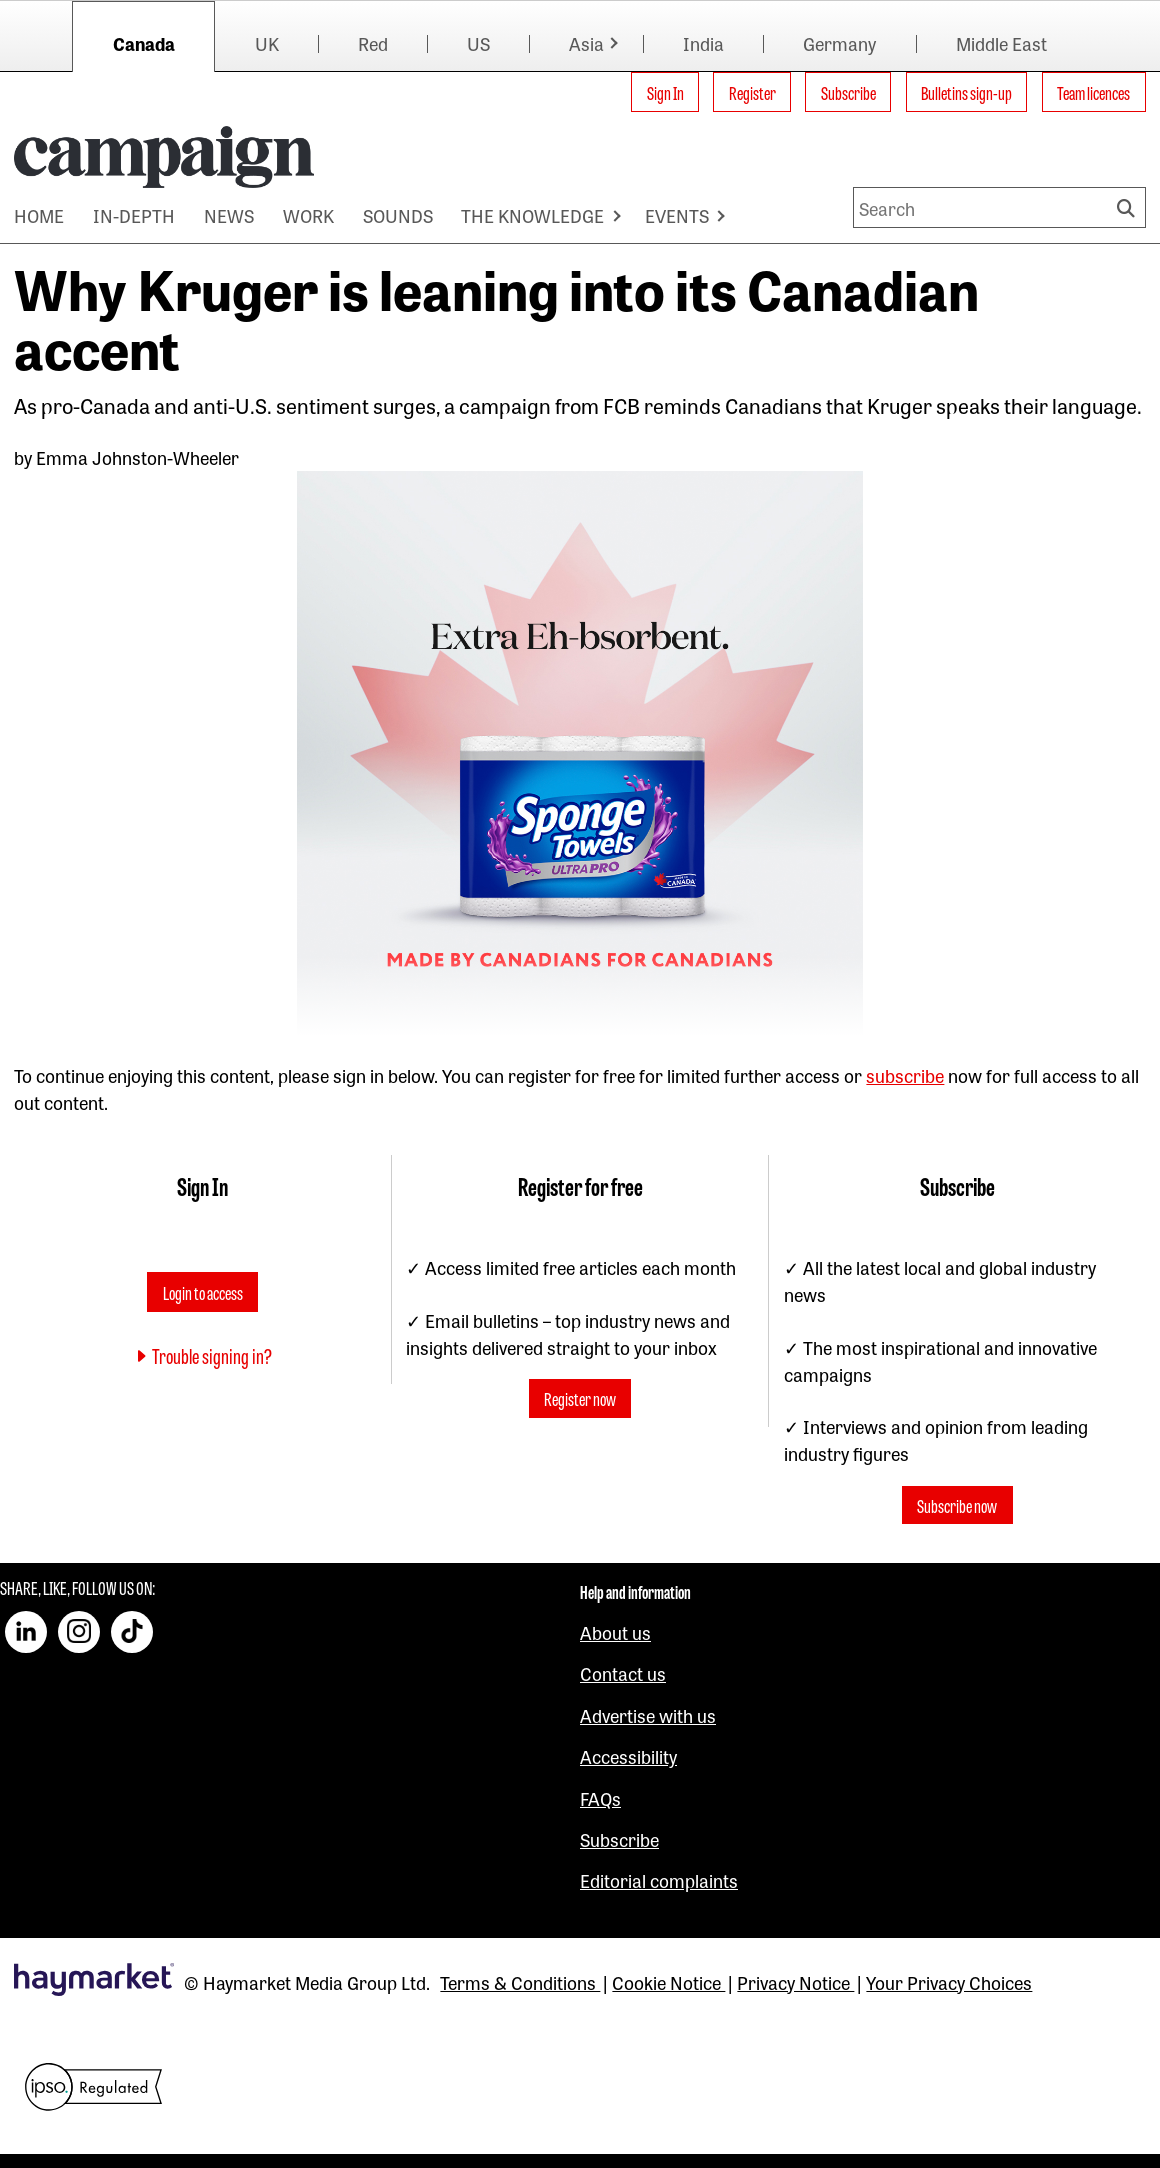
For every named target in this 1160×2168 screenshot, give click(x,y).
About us (615, 1632)
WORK (308, 215)
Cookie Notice (668, 1982)
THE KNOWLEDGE (532, 215)
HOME (39, 215)
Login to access (203, 1292)
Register (752, 92)
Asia (586, 43)
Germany (839, 43)
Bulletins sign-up (966, 92)
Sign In (665, 92)
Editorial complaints (659, 1880)
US (478, 43)
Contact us (623, 1673)
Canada (144, 43)
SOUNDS (398, 215)
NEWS (229, 215)
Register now (580, 1399)
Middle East (1001, 43)
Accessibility (628, 1756)
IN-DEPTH (134, 215)
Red (373, 43)
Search (1129, 207)
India (703, 43)
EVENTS (677, 215)
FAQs (600, 1798)
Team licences (1093, 92)
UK (267, 43)
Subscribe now (957, 1505)
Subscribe (848, 92)
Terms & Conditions (520, 1982)
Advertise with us (648, 1715)
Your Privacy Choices (949, 1982)
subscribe (905, 1075)
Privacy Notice (795, 1982)
